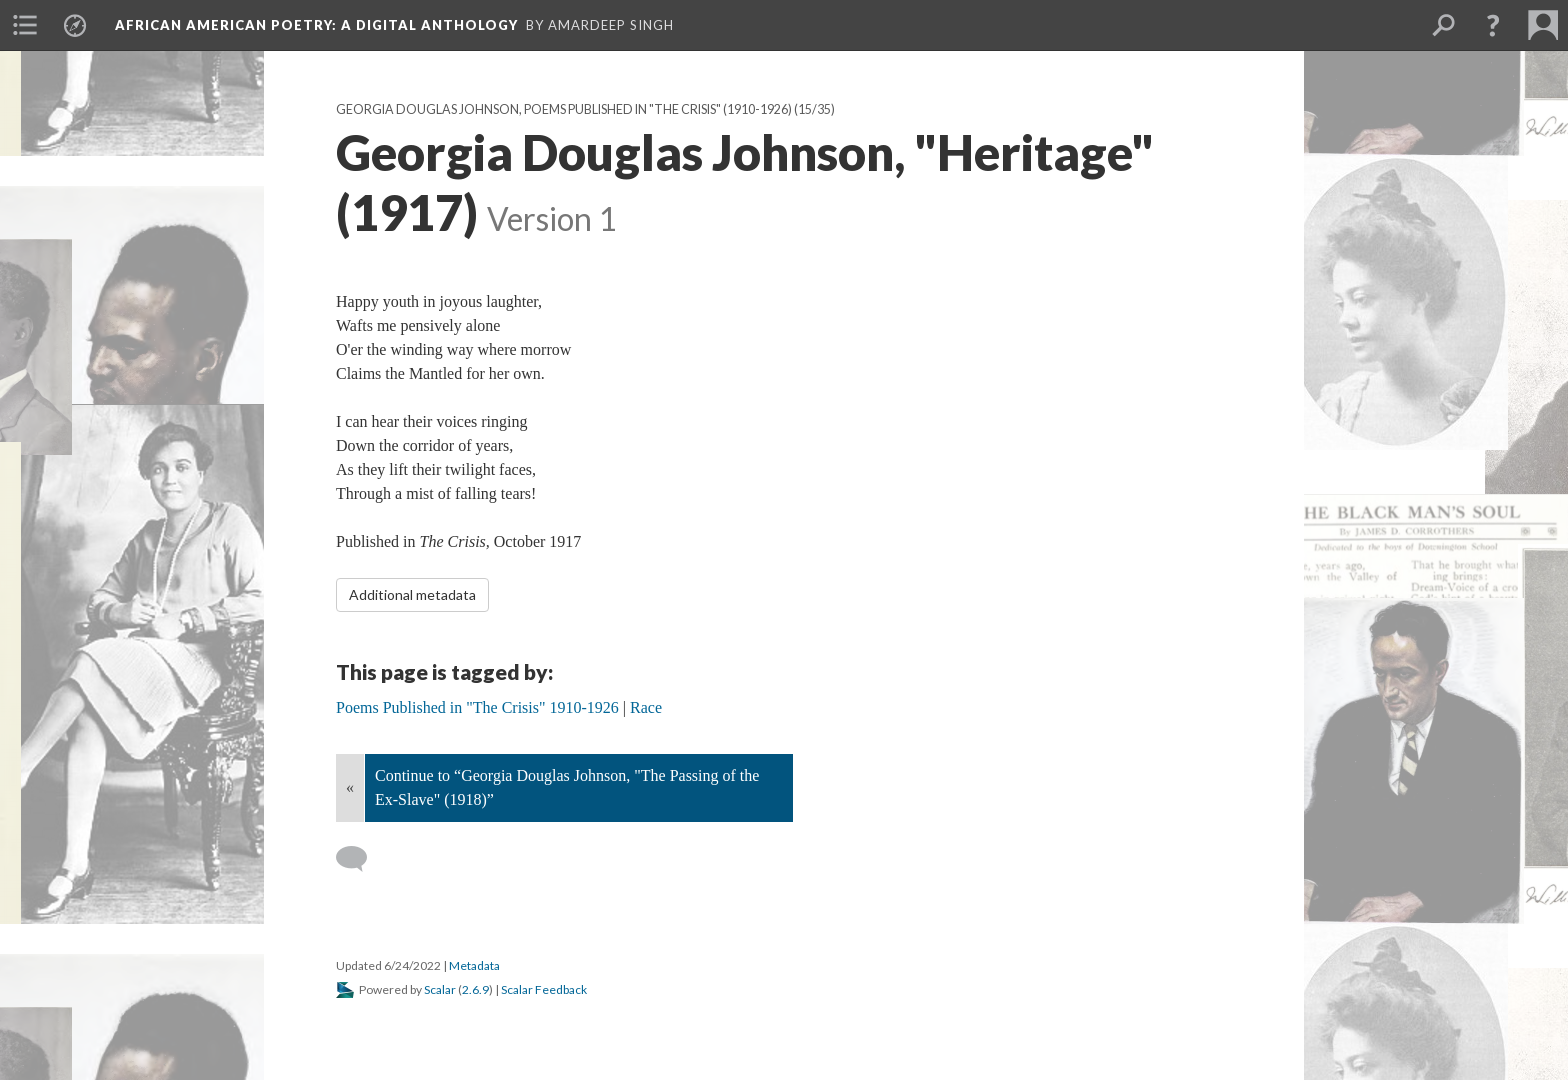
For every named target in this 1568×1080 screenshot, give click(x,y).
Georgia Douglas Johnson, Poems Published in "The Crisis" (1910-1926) (564, 109)
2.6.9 (475, 989)
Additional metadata (412, 594)
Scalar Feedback (544, 989)
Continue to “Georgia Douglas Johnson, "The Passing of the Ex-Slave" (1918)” (567, 787)
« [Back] (350, 787)
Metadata (474, 965)
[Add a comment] (360, 859)
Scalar (440, 989)
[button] (1493, 25)
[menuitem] (25, 25)
